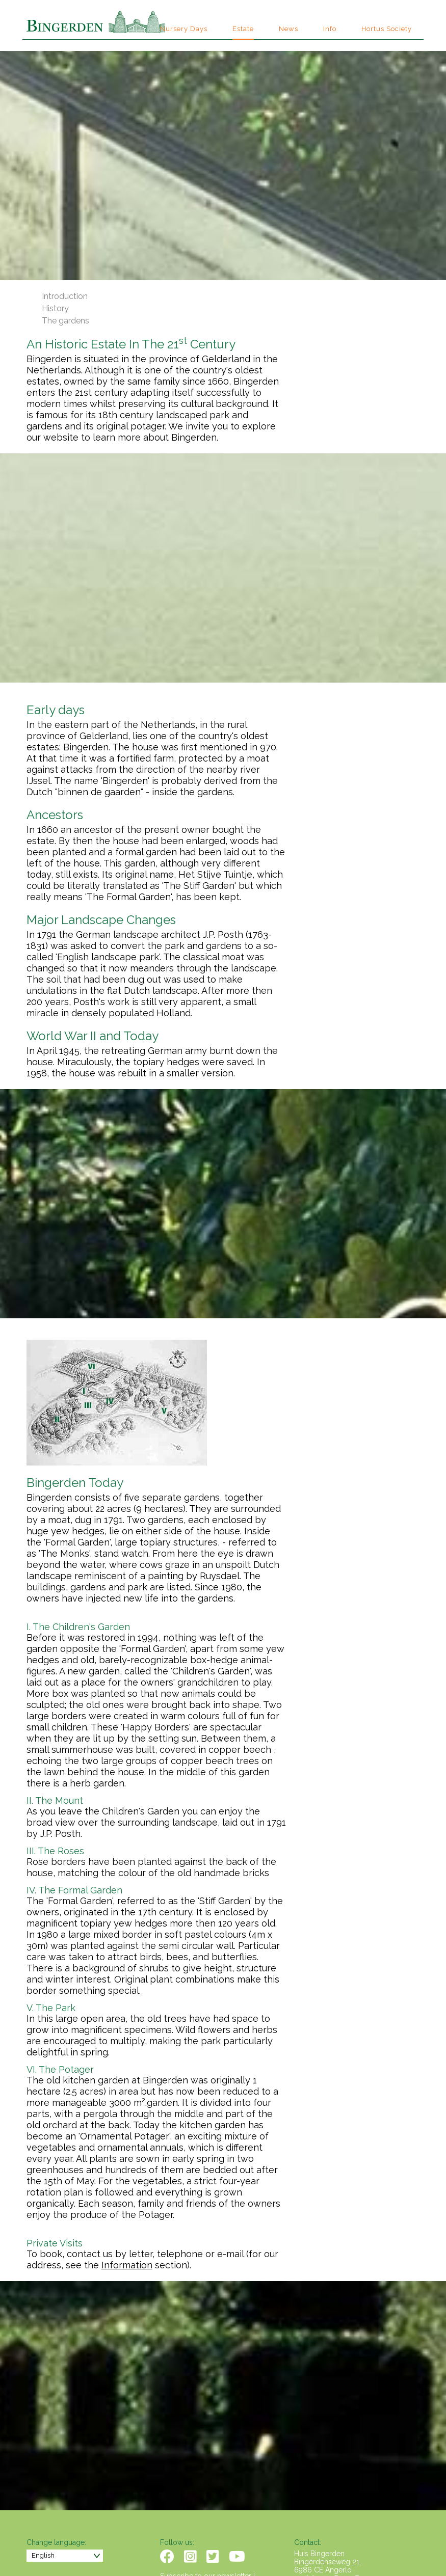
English (43, 2485)
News (288, 29)
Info (329, 29)
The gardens (65, 321)
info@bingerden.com (329, 2516)
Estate (243, 29)
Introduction (65, 296)
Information (260, 2194)
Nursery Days (183, 29)
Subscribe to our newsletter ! (207, 2506)
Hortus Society (386, 29)
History (55, 308)
